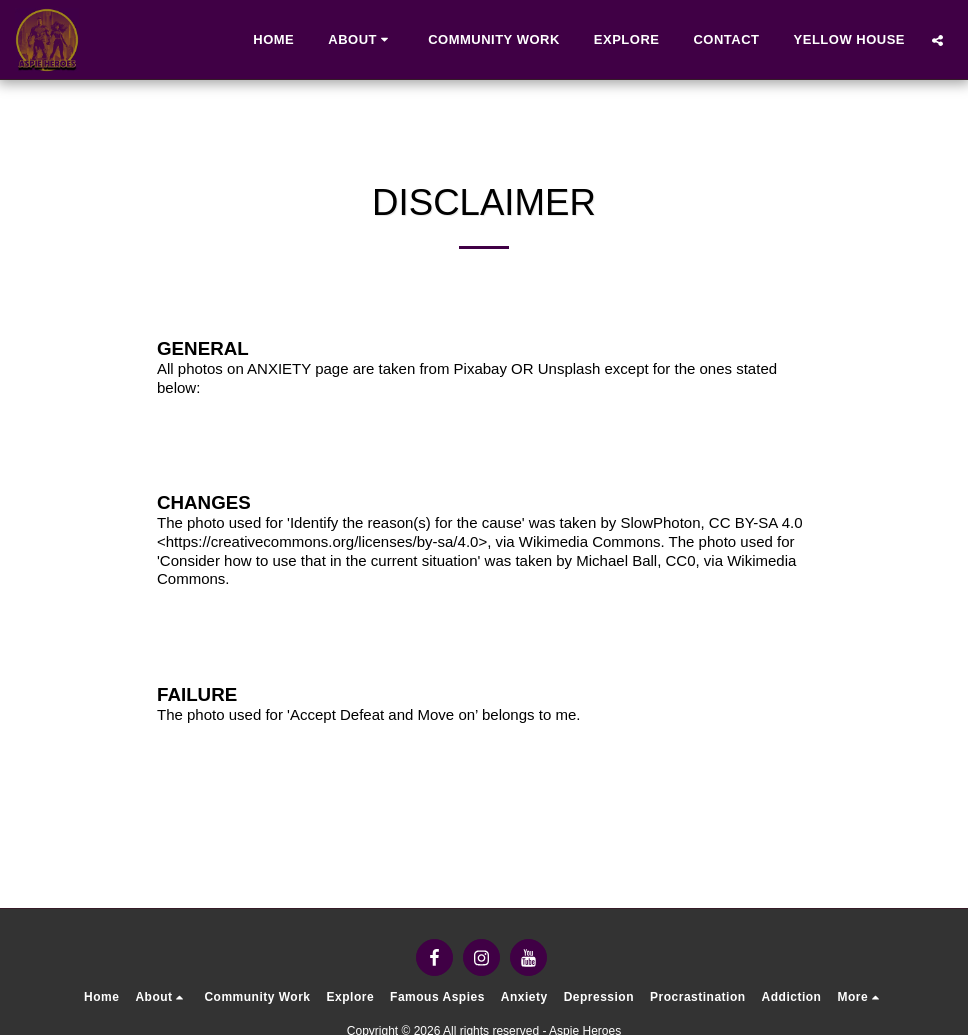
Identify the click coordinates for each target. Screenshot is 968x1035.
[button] (361, 40)
